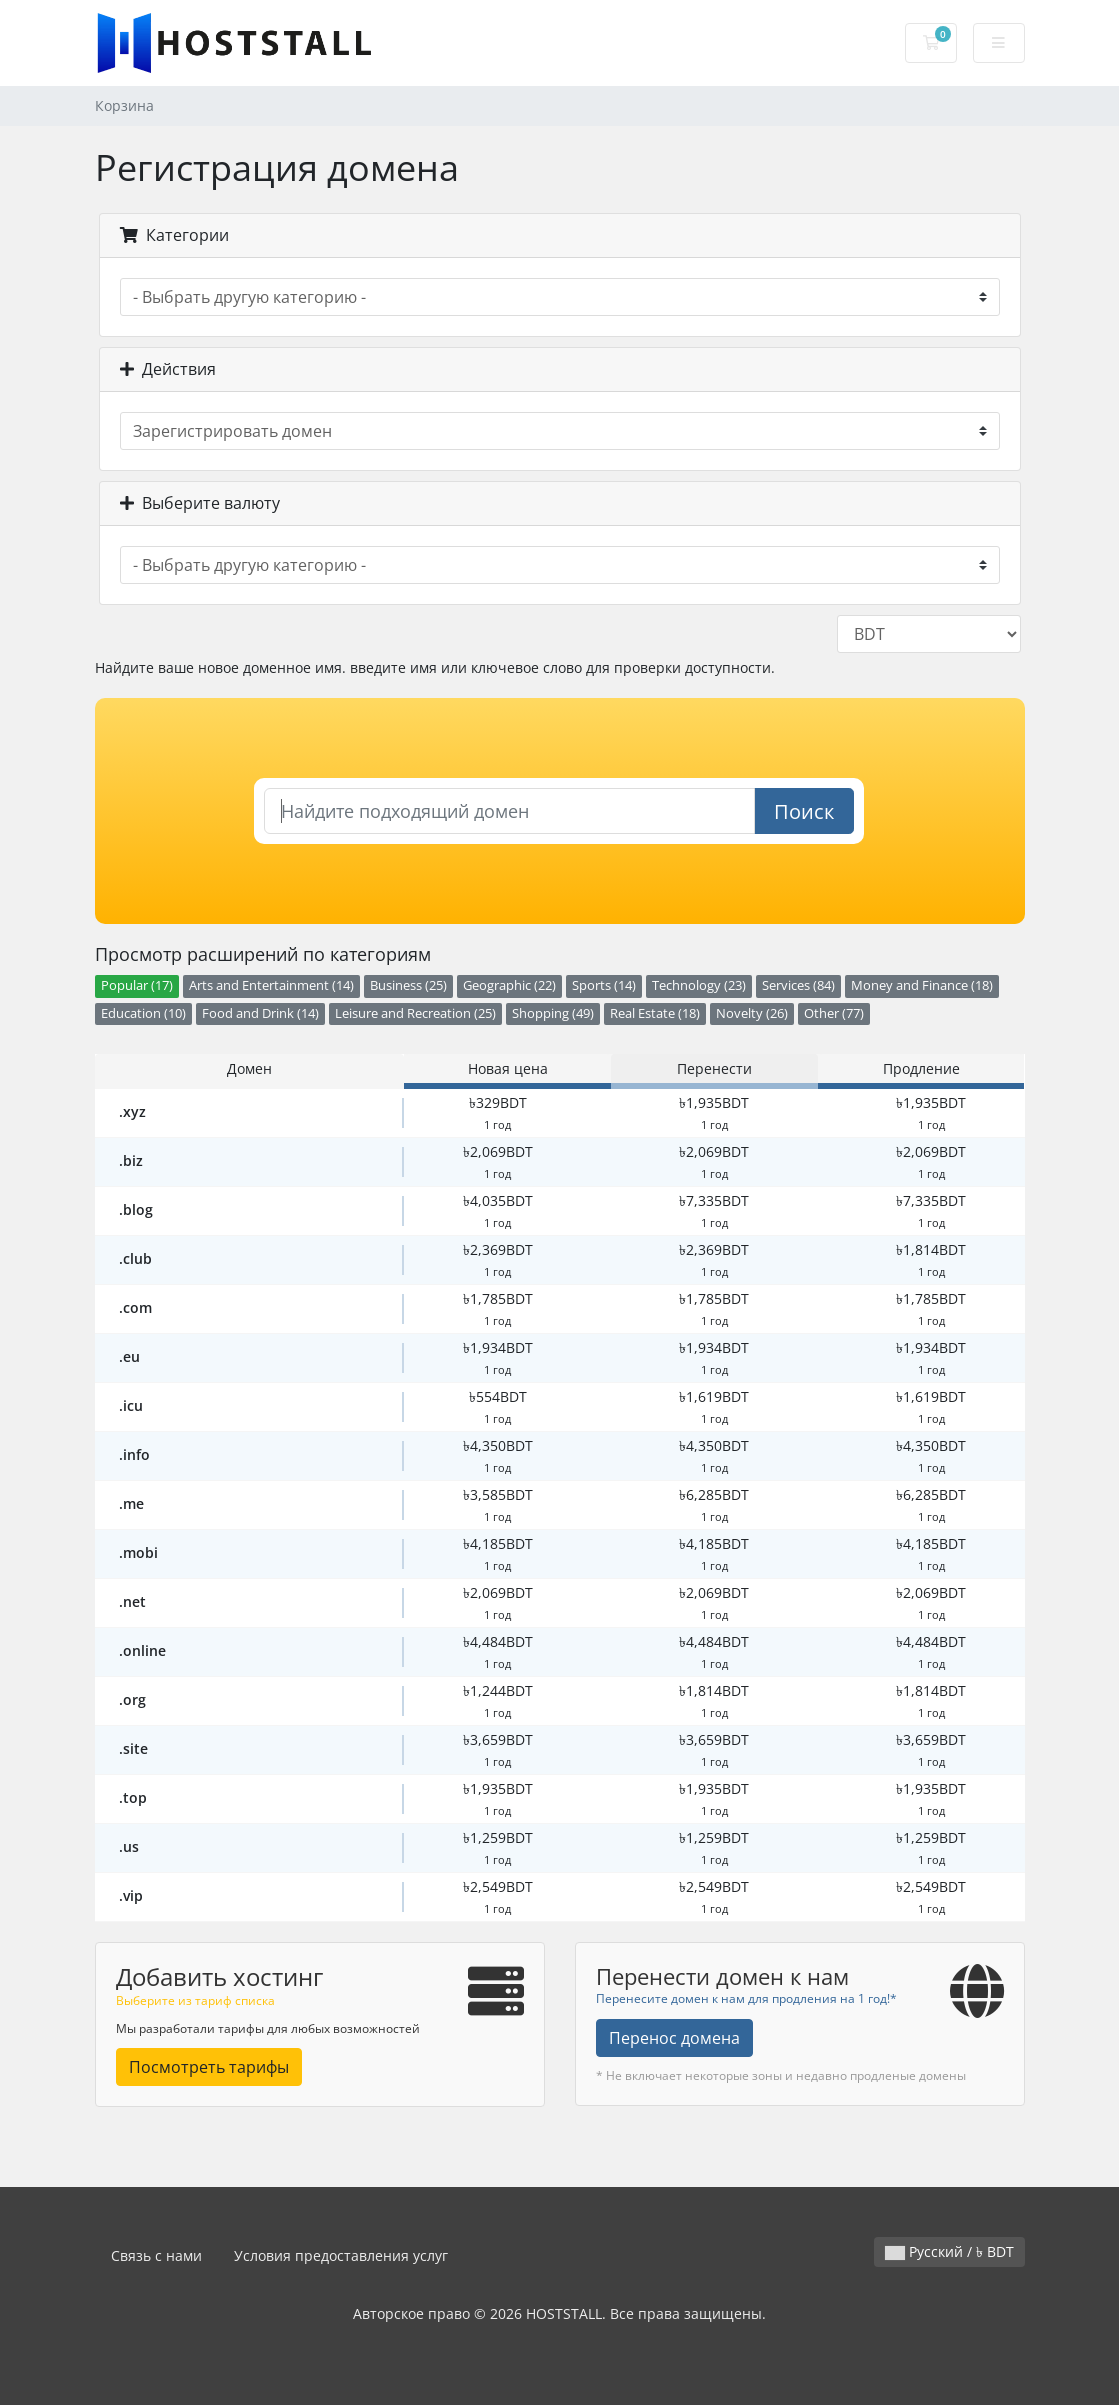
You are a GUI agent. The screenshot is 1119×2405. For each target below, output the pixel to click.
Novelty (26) (752, 1013)
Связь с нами (156, 2255)
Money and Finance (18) (922, 985)
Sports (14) (604, 985)
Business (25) (408, 985)
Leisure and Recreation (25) (415, 1013)
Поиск (804, 811)
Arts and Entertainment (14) (271, 985)
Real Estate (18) (655, 1013)
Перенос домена (674, 2038)
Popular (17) (137, 985)
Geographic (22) (509, 985)
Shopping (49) (553, 1013)
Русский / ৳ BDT (949, 2251)
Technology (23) (699, 985)
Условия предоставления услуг (341, 2255)
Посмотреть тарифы (209, 2067)
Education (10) (143, 1013)
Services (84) (798, 985)
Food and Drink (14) (260, 1013)
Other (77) (834, 1013)
